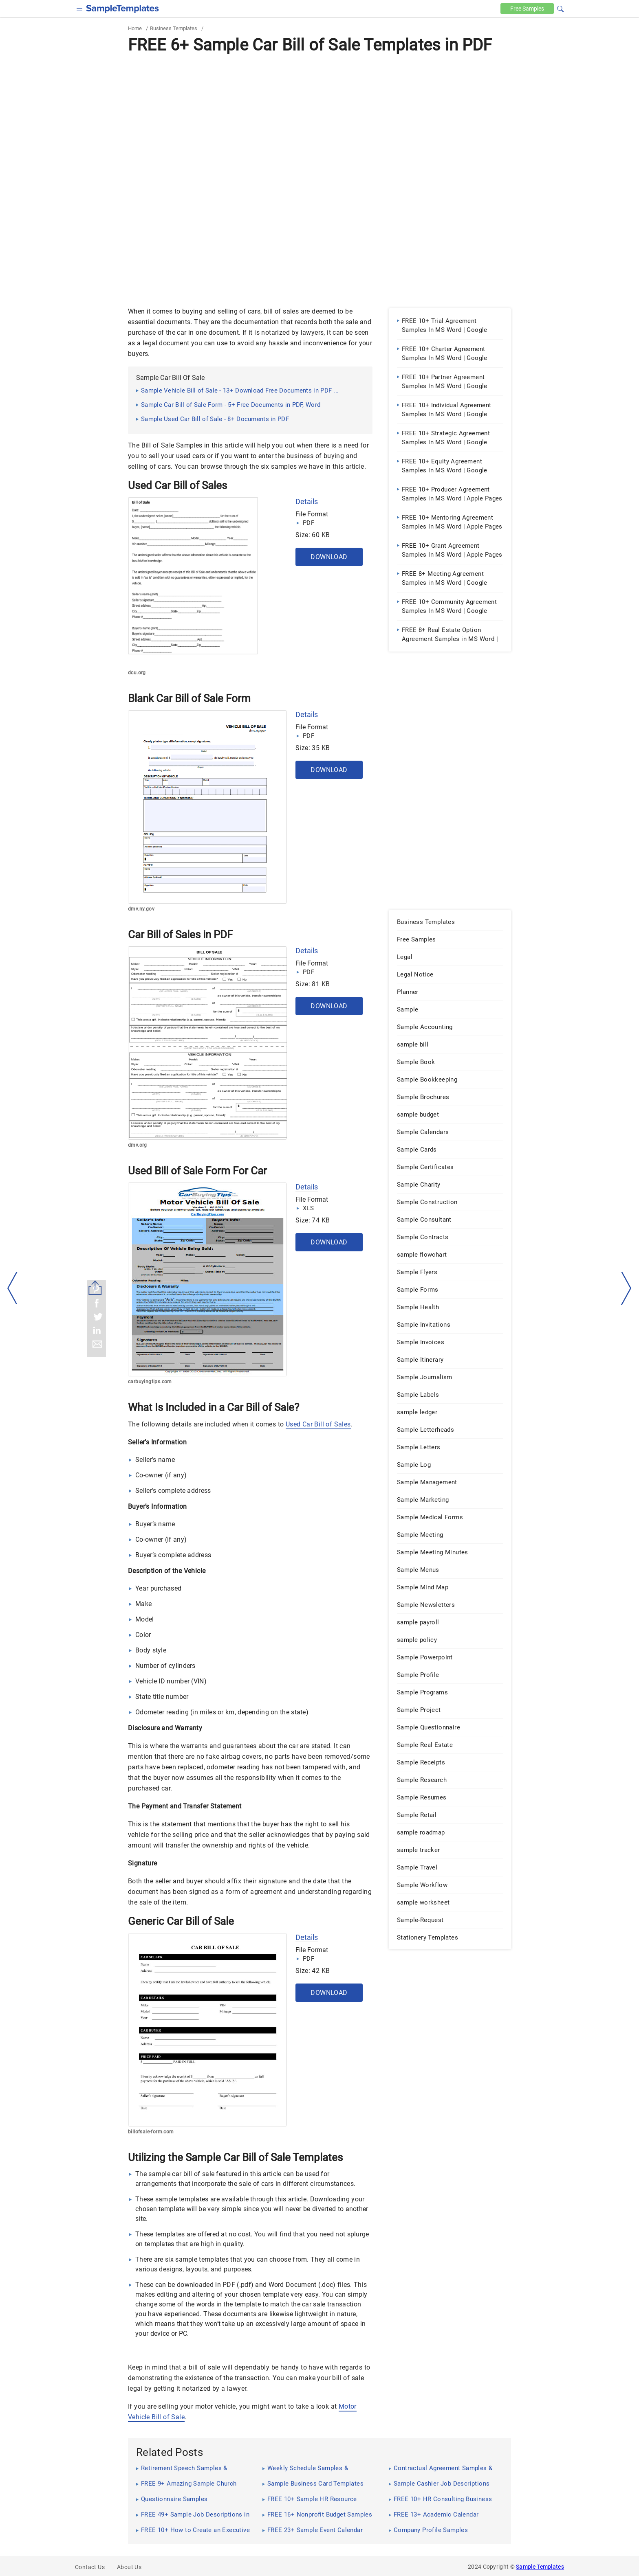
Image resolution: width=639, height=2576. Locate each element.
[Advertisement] (319, 118)
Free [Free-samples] (526, 8)
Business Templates (173, 28)
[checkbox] (80, 7)
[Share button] (95, 1288)
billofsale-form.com (151, 2132)
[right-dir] (626, 1288)
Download (329, 557)
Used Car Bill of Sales (318, 1424)
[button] (560, 7)
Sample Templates (540, 2566)
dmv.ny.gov (141, 909)
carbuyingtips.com (150, 1382)
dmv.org (137, 1145)
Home (135, 28)
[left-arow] (12, 1288)
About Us (129, 2567)
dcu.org (137, 673)
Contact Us (90, 2567)
